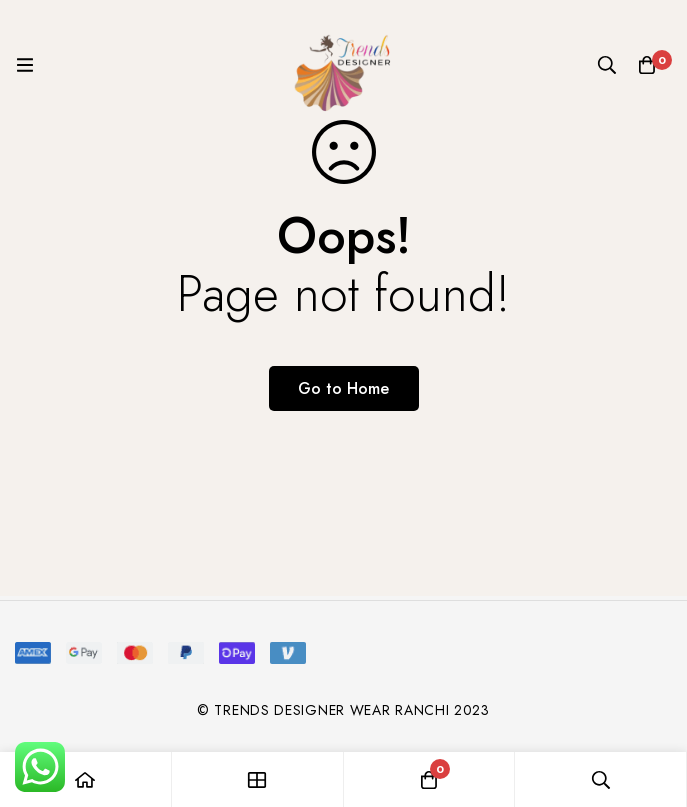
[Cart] (647, 65)
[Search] (607, 65)
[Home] (86, 779)
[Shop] (258, 779)
